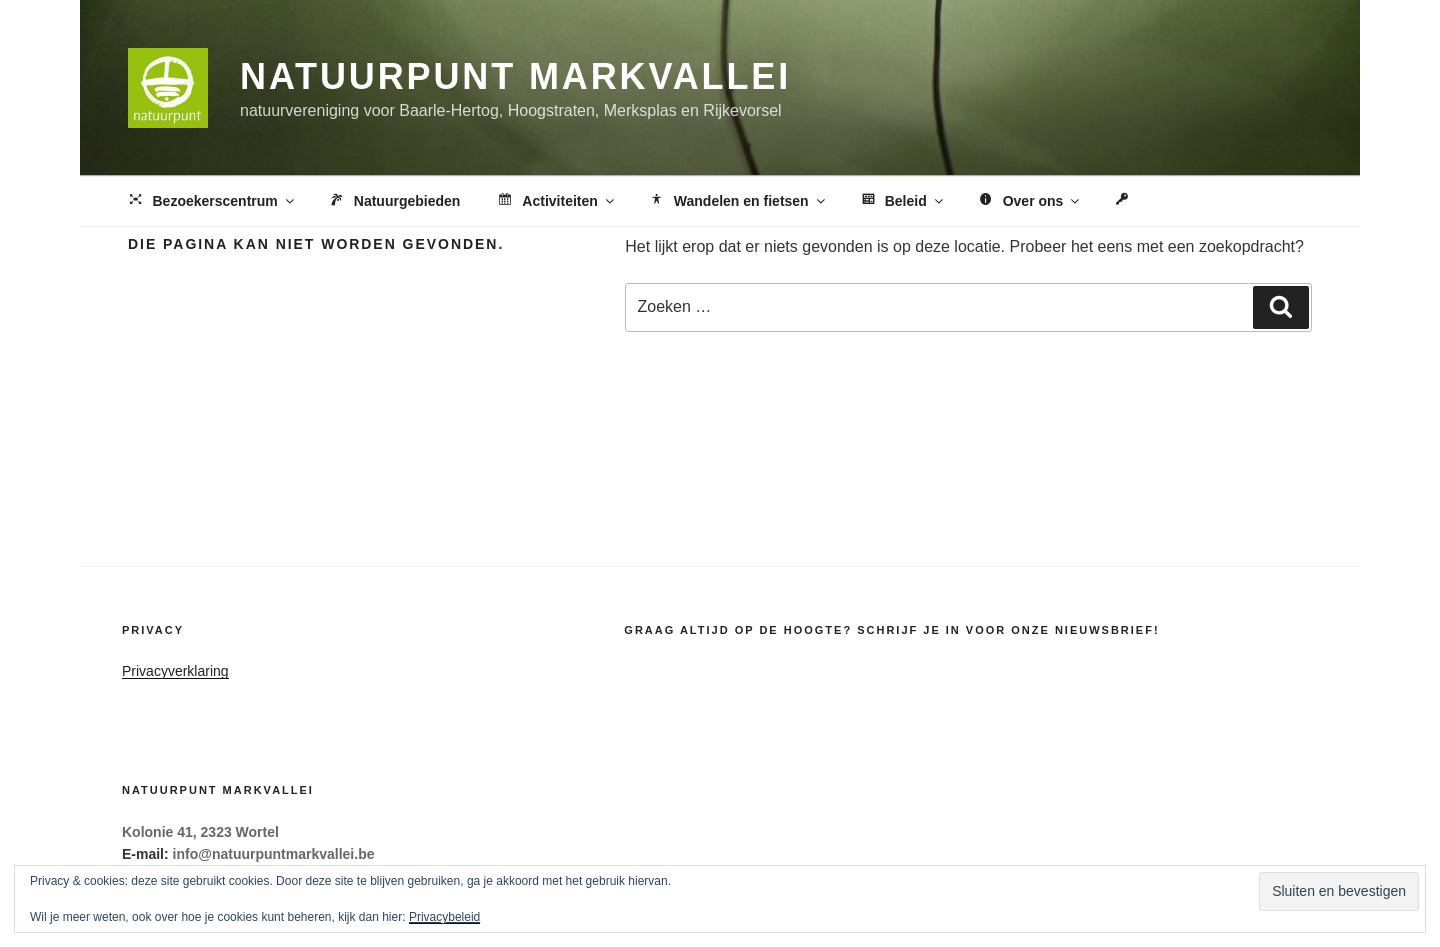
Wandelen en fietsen (737, 202)
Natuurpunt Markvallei (515, 76)
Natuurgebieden (394, 202)
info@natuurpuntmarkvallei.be (274, 854)
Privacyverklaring (175, 671)
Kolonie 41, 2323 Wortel (200, 832)
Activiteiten (555, 202)
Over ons (1029, 202)
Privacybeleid (444, 917)
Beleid (902, 202)
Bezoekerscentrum (211, 202)
